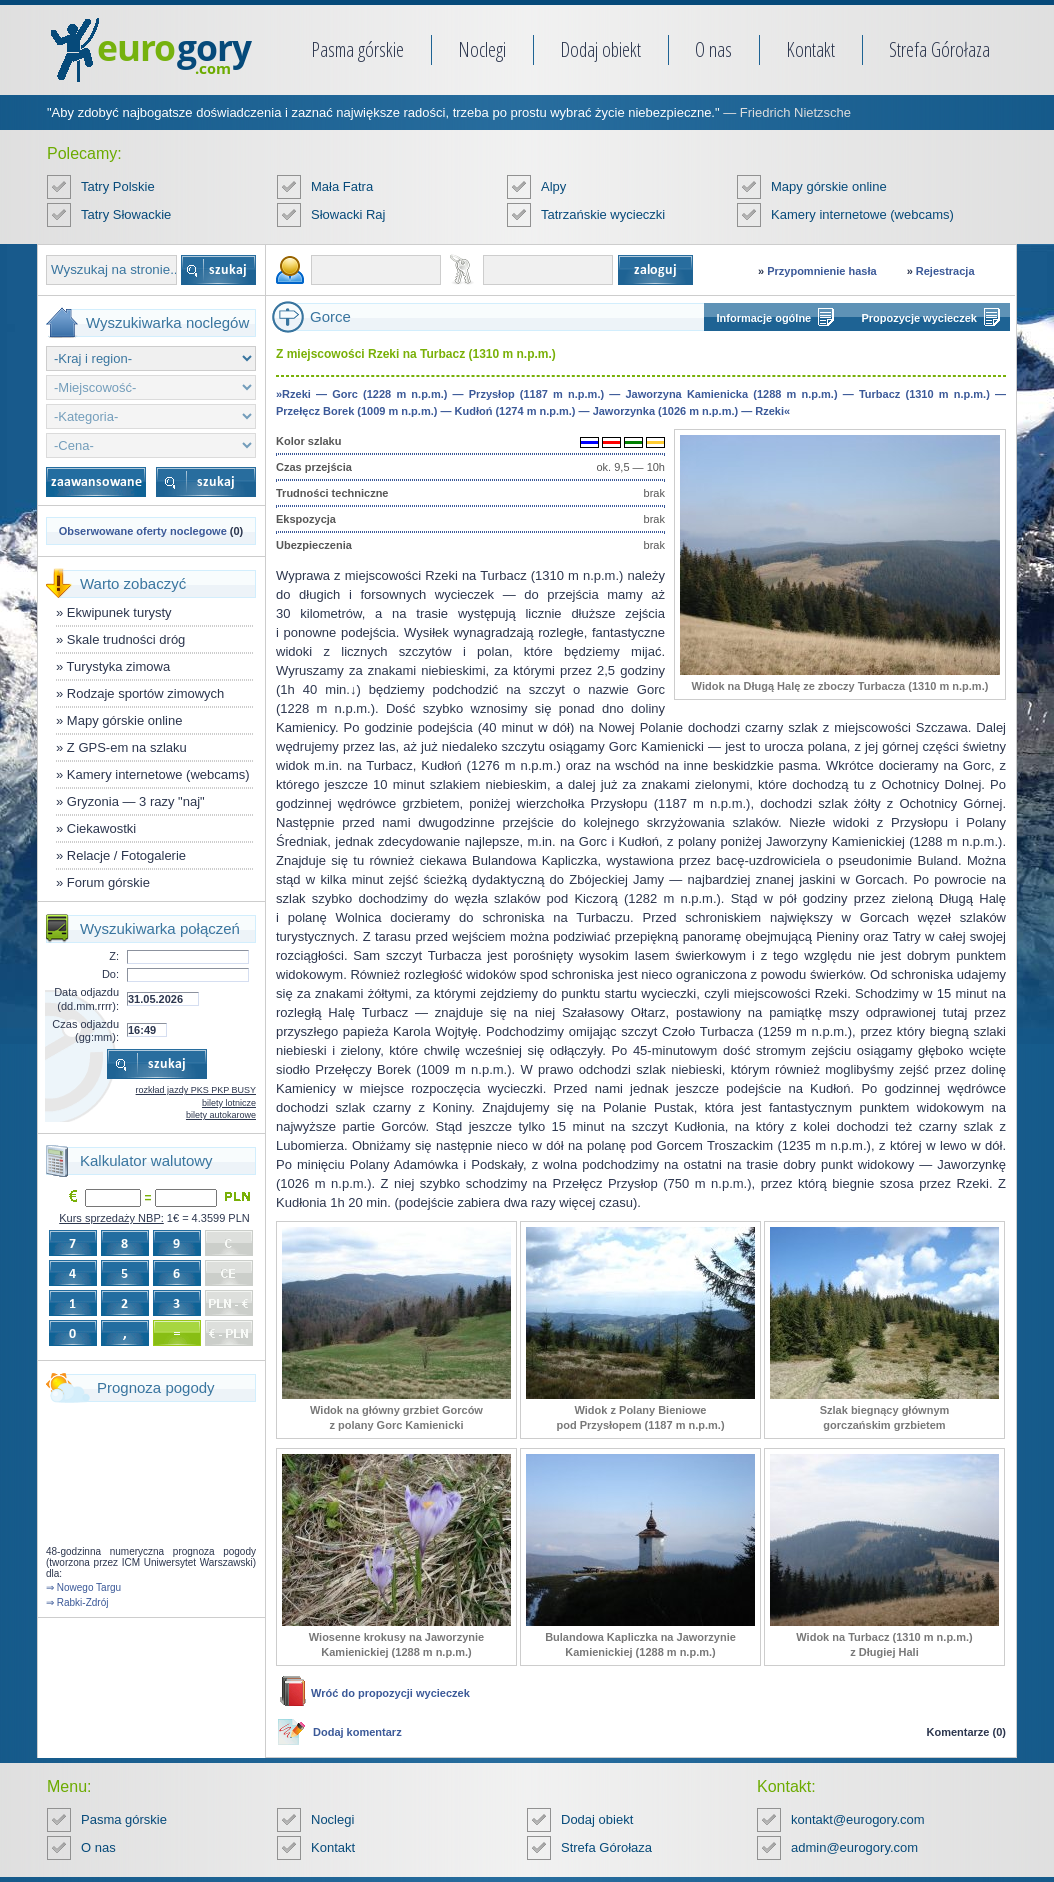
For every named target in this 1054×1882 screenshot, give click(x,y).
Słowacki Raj (348, 214)
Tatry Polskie (118, 186)
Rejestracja (945, 271)
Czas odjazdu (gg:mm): (85, 1030)
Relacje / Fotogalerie (126, 855)
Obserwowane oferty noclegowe (143, 531)
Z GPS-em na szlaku (127, 747)
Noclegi (482, 49)
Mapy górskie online (829, 186)
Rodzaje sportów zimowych (146, 693)
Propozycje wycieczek (919, 318)
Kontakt (810, 49)
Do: (110, 974)
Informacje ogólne (764, 318)
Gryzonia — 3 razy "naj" (136, 801)
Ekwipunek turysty (119, 612)
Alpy (553, 186)
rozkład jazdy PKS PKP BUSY (196, 1090)
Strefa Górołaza (939, 49)
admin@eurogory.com (854, 1847)
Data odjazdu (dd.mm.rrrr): (86, 998)
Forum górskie (108, 882)
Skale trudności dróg (126, 639)
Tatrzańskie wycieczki (603, 214)
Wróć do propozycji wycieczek (390, 1693)
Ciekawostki (101, 828)
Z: (114, 956)
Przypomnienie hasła (821, 271)
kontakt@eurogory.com (858, 1819)
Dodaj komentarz (357, 1732)
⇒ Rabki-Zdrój (77, 1602)
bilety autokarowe (221, 1115)
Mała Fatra (342, 186)
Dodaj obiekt (600, 49)
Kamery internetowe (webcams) (862, 214)
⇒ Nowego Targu (83, 1587)
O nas (713, 49)
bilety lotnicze (229, 1103)
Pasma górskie (357, 49)
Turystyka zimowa (119, 666)
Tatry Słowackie (126, 214)
